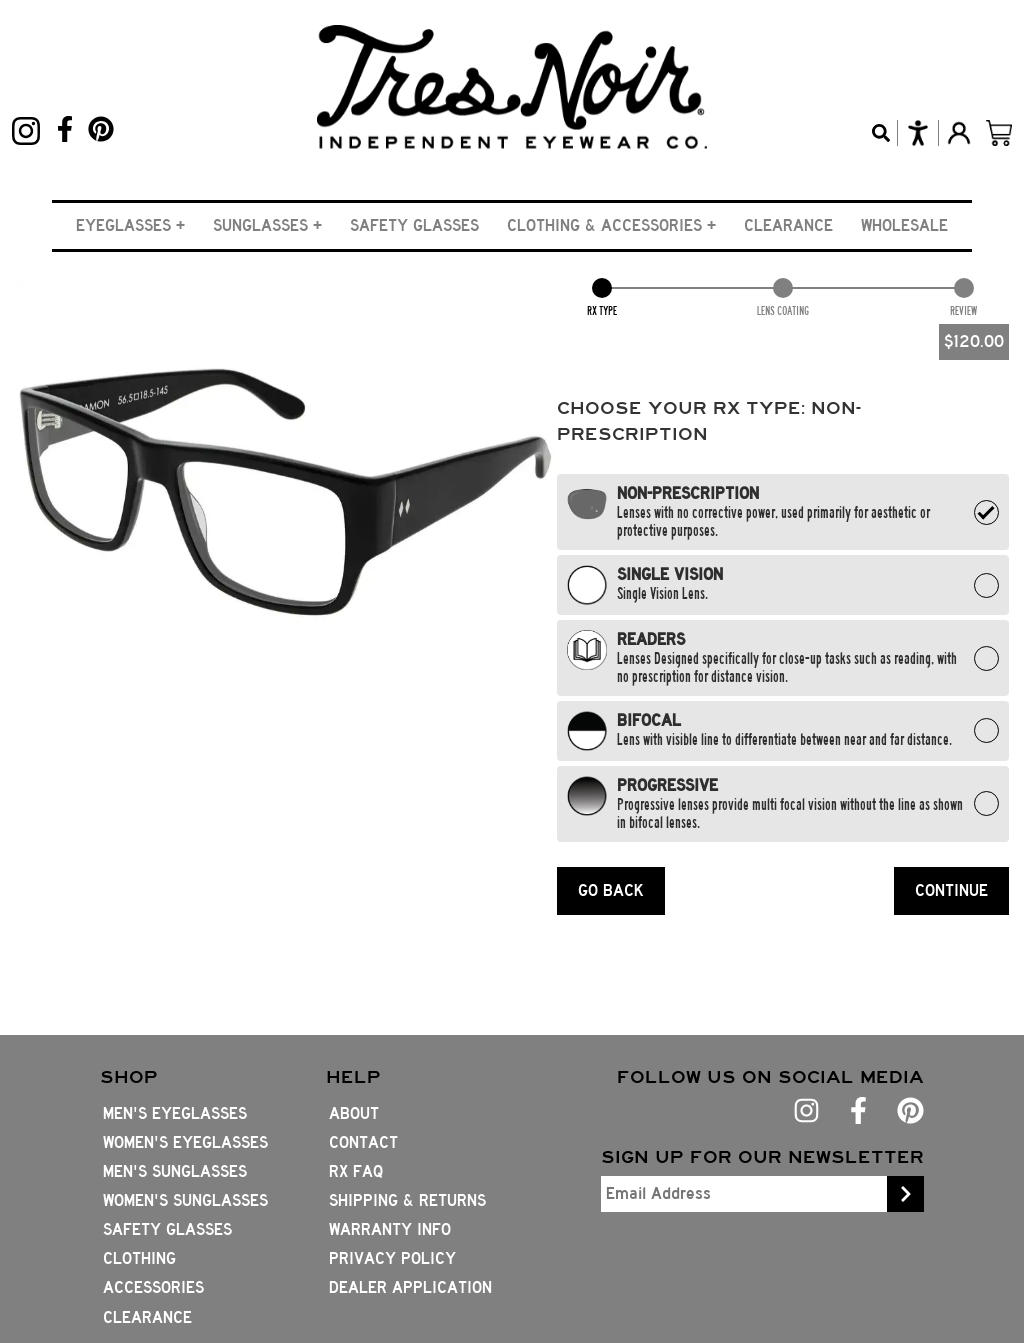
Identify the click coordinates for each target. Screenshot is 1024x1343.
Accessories (153, 1287)
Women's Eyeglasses (185, 1142)
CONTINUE (951, 890)
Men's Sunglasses (175, 1171)
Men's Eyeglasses (175, 1113)
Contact (363, 1142)
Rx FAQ (356, 1171)
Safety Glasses (414, 225)
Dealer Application (410, 1287)
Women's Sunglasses (185, 1200)
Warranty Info (390, 1229)
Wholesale (904, 225)
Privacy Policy (392, 1258)
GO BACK (611, 890)
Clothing (139, 1258)
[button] (130, 225)
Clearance (788, 225)
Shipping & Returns (407, 1200)
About (354, 1113)
